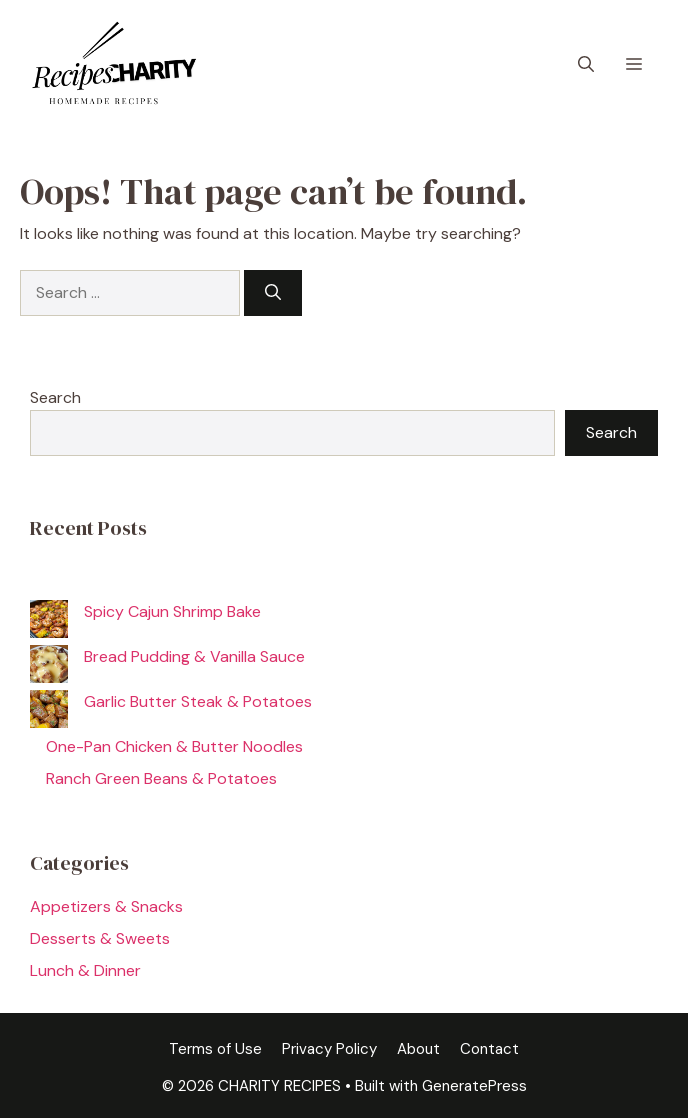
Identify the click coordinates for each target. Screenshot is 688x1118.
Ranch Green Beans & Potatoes (161, 778)
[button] (586, 65)
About (418, 1049)
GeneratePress (474, 1086)
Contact (489, 1049)
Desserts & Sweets (100, 938)
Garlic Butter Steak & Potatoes (198, 701)
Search (55, 397)
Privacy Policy (329, 1049)
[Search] (273, 293)
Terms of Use (215, 1049)
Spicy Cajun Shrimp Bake (172, 611)
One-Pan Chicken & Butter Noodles (174, 746)
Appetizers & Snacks (106, 906)
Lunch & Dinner (85, 970)
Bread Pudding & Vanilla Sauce (194, 656)
